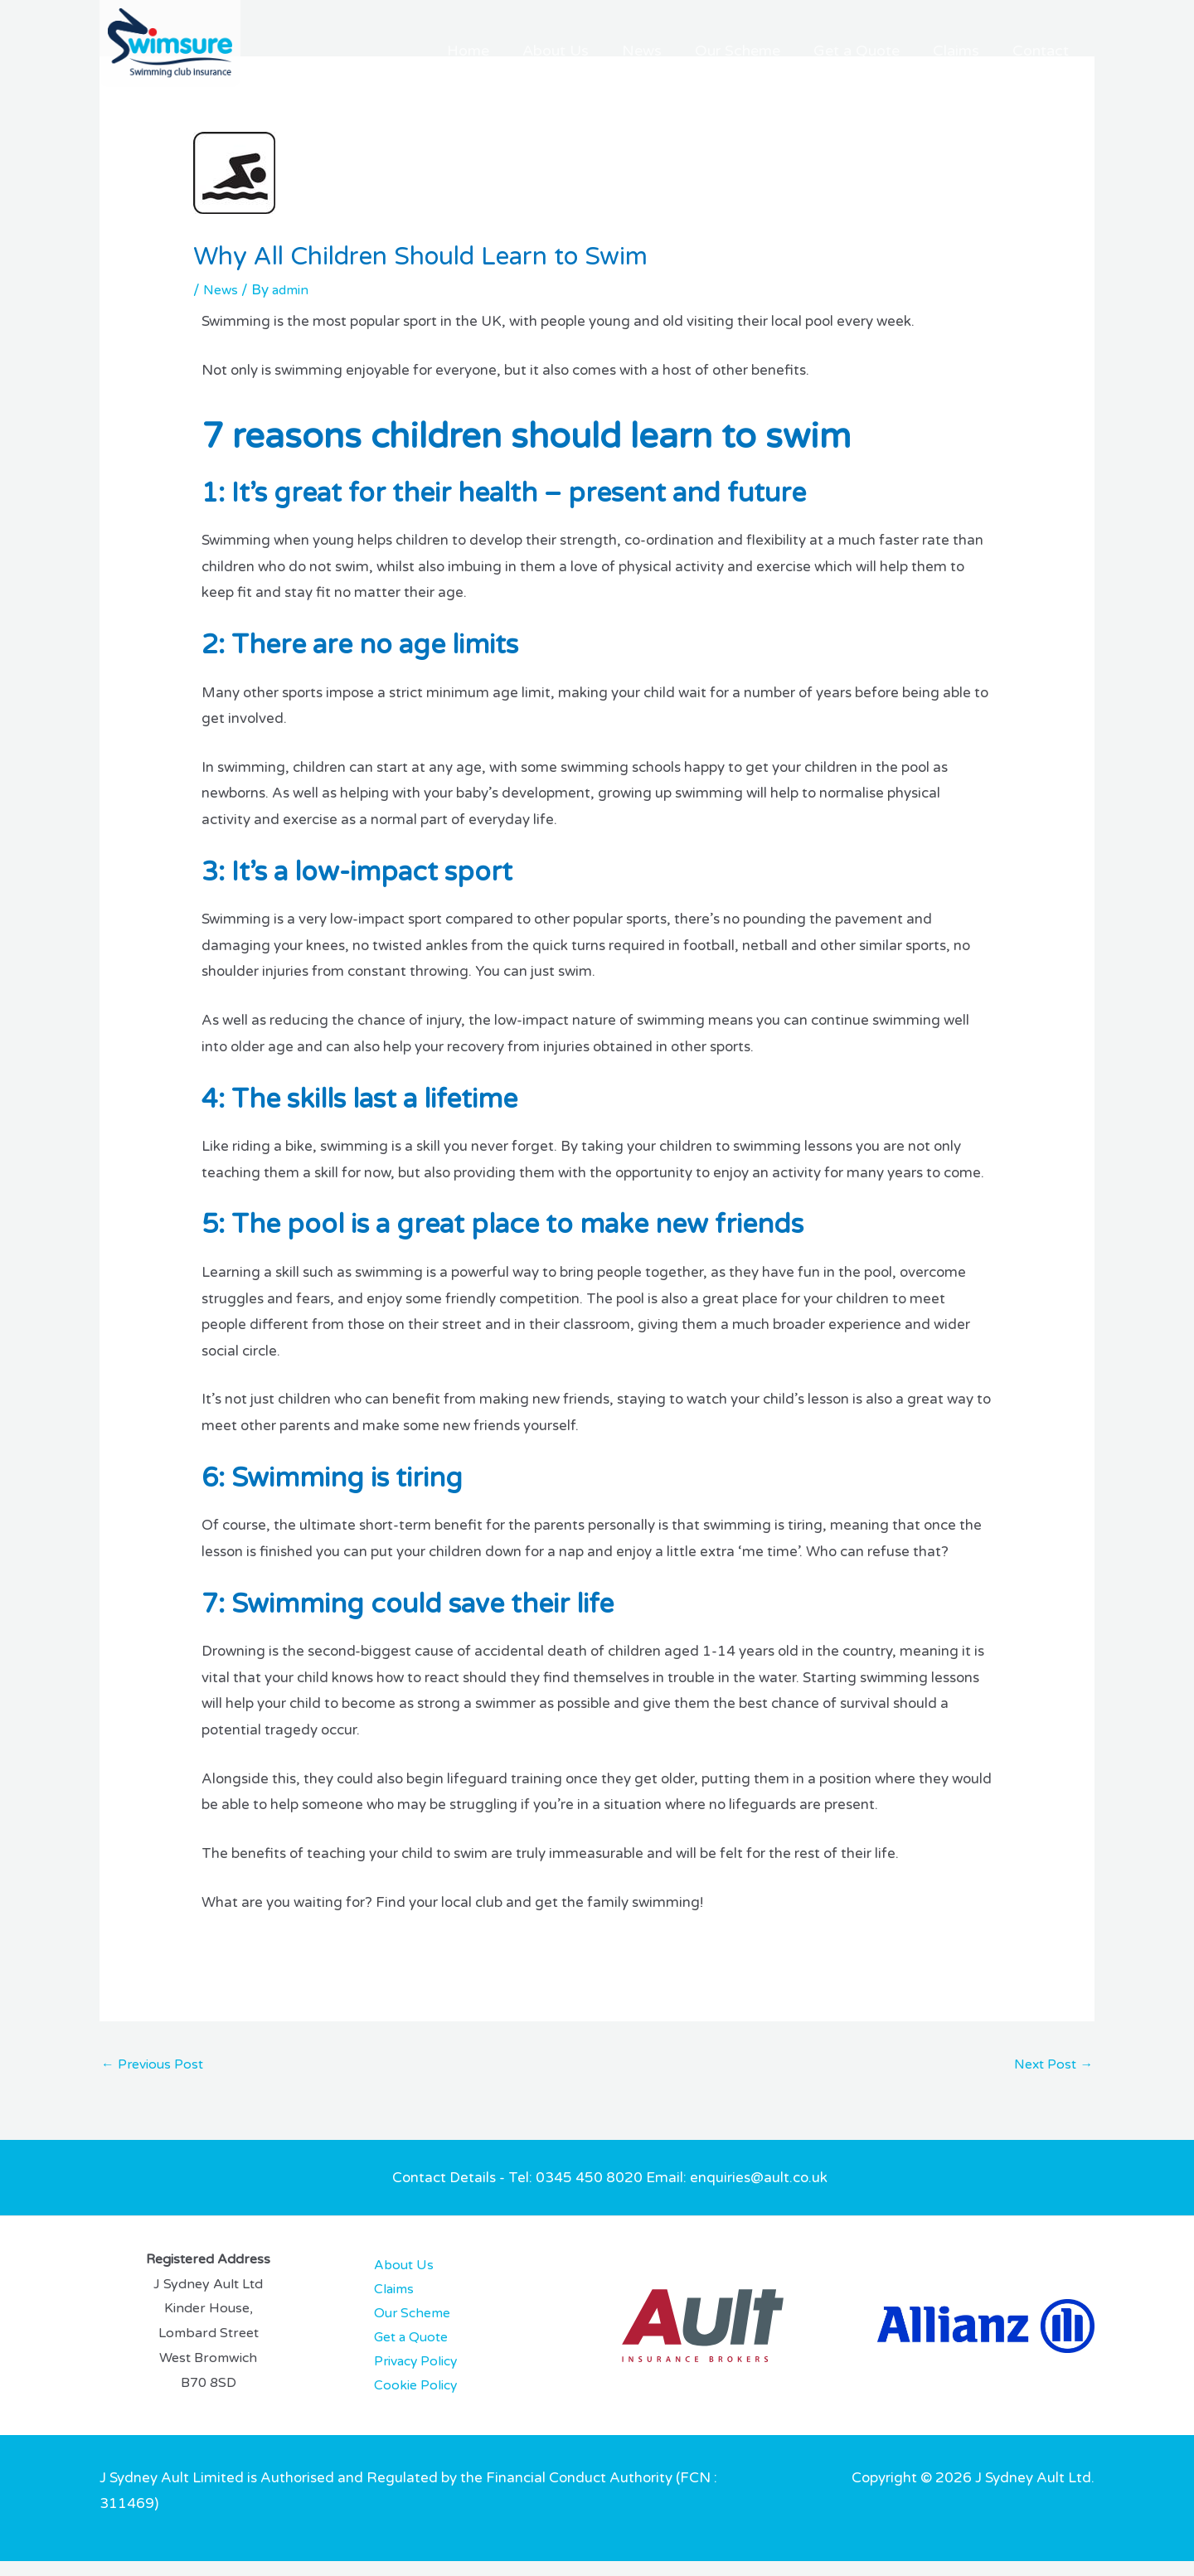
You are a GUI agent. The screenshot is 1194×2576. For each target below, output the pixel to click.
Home (586, 50)
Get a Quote (902, 50)
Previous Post (155, 2065)
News (724, 50)
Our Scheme (801, 50)
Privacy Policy (405, 2374)
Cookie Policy (403, 2400)
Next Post (1050, 2065)
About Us (656, 50)
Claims (983, 50)
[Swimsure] (170, 42)
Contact (1050, 50)
